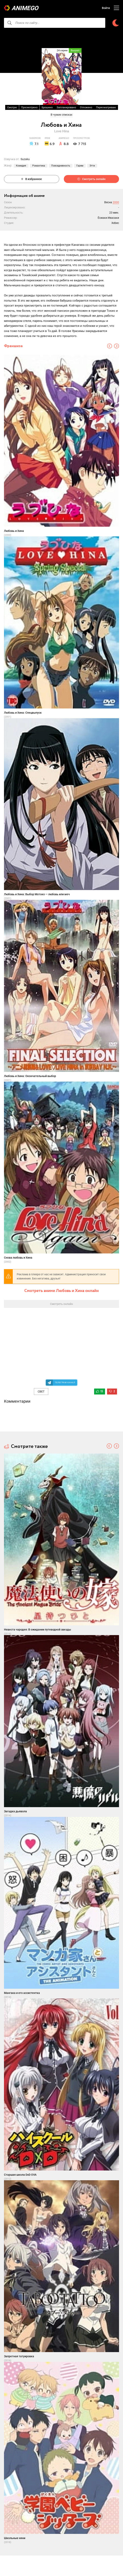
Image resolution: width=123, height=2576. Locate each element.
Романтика (38, 165)
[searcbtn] (9, 23)
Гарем (79, 165)
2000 (116, 202)
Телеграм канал (65, 1382)
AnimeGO (25, 8)
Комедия (21, 165)
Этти (92, 165)
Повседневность (60, 165)
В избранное (31, 179)
